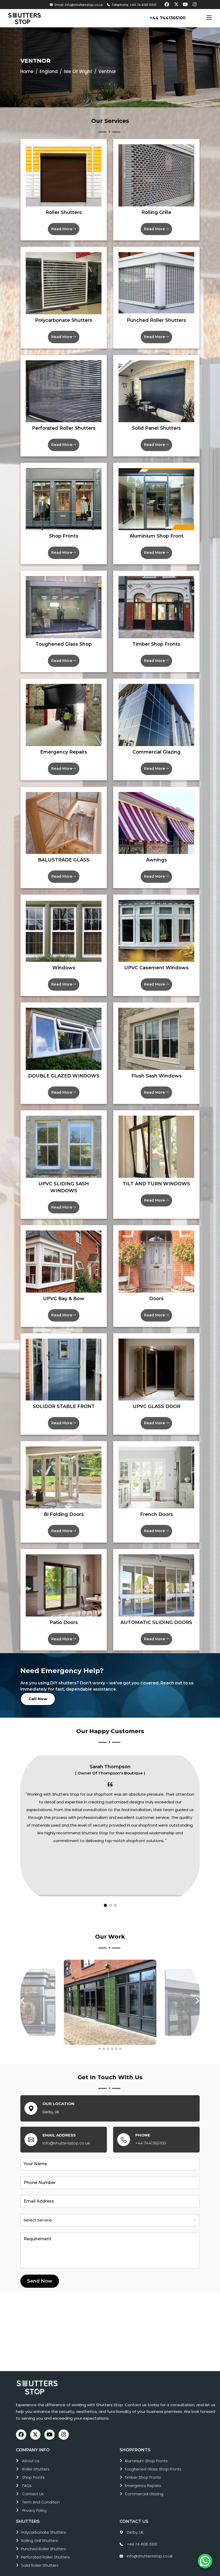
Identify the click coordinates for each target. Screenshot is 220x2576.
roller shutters (35, 2454)
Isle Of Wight (78, 71)
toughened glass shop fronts (153, 2454)
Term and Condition (41, 2487)
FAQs (27, 2470)
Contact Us (33, 2479)
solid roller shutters (39, 2550)
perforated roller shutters (45, 2542)
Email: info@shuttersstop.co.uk (76, 5)
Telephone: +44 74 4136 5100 (131, 5)
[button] (105, 1890)
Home (26, 71)
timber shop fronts (143, 2462)
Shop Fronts (33, 2462)
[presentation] (22, 1986)
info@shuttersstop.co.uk (66, 2128)
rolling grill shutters (39, 2525)
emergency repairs (143, 2470)
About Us (30, 2446)
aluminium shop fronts (146, 2446)
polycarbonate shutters (43, 2517)
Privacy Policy (34, 2495)
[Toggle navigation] (209, 18)
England (49, 71)
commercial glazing (144, 2479)
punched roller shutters (43, 2534)
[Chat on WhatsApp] (205, 2561)
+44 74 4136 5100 (142, 2529)
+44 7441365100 (167, 17)
